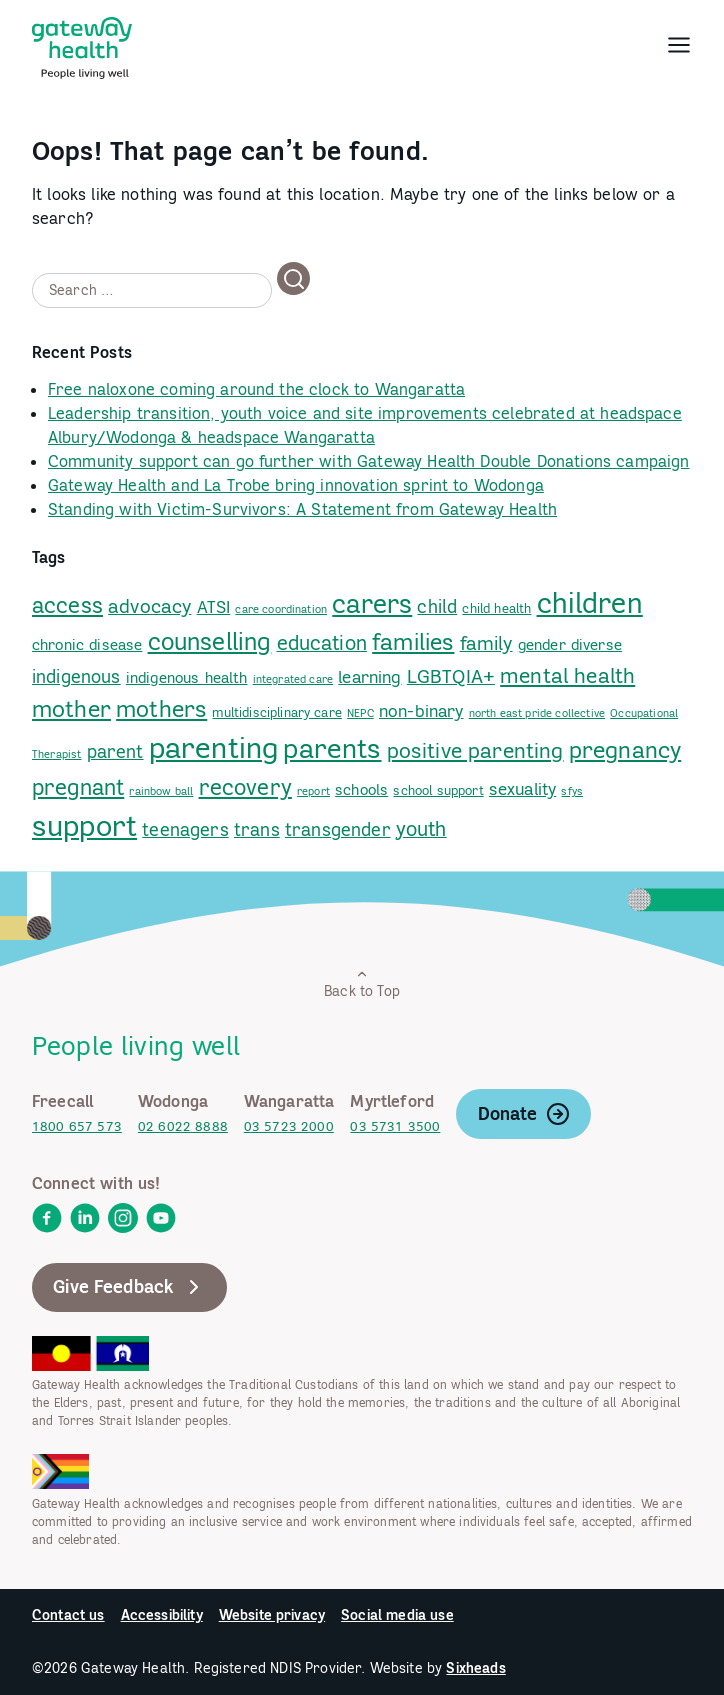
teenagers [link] (185, 829)
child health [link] (496, 608)
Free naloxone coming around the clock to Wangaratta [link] (256, 389)
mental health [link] (567, 675)
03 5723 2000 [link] (289, 1126)
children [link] (590, 603)
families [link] (413, 641)
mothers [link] (161, 708)
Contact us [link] (68, 1615)
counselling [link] (210, 641)
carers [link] (372, 603)
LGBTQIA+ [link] (451, 676)
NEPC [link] (360, 713)
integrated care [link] (293, 679)
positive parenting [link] (475, 750)
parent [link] (115, 751)
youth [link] (421, 828)
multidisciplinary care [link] (277, 712)
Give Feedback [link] (129, 1287)
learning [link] (369, 677)
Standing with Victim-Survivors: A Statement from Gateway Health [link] (302, 509)
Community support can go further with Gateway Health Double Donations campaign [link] (368, 461)
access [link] (67, 605)
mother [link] (71, 708)
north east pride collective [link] (537, 713)
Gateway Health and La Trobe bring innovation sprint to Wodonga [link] (296, 485)
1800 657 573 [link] (77, 1126)
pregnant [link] (78, 786)
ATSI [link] (214, 607)
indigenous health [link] (187, 677)
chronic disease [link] (87, 644)
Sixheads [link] (475, 1668)
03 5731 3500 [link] (395, 1126)
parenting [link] (213, 747)
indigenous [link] (76, 676)
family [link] (486, 643)
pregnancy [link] (625, 749)
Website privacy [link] (272, 1615)
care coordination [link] (281, 609)
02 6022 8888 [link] (183, 1126)
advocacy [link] (149, 606)
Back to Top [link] (362, 983)
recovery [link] (245, 786)
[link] (82, 44)
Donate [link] (524, 1114)
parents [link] (332, 748)
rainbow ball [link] (161, 791)
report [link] (313, 791)
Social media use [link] (397, 1615)
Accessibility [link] (162, 1615)
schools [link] (361, 789)
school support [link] (438, 790)
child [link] (437, 606)
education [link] (322, 642)
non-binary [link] (421, 711)
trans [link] (257, 829)
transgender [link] (338, 829)
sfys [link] (572, 791)
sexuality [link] (522, 789)
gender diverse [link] (570, 644)
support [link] (84, 825)
